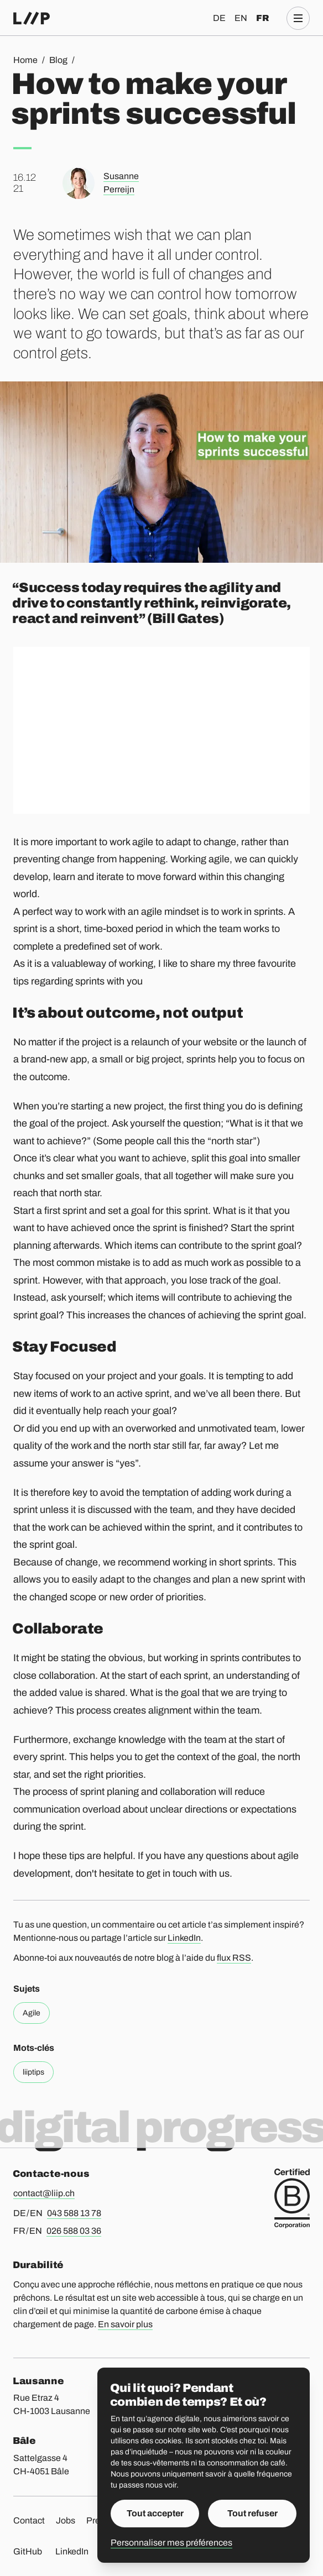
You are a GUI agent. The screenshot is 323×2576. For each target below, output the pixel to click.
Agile (31, 2013)
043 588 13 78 (74, 2213)
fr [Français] (262, 18)
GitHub (27, 2551)
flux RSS (234, 1957)
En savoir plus (125, 2324)
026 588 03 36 (73, 2230)
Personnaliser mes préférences (171, 2542)
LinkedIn (184, 1938)
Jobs (65, 2520)
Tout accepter (155, 2513)
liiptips (33, 2072)
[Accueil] (31, 18)
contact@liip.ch (44, 2193)
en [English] (241, 18)
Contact (29, 2520)
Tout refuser (252, 2513)
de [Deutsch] (219, 18)
